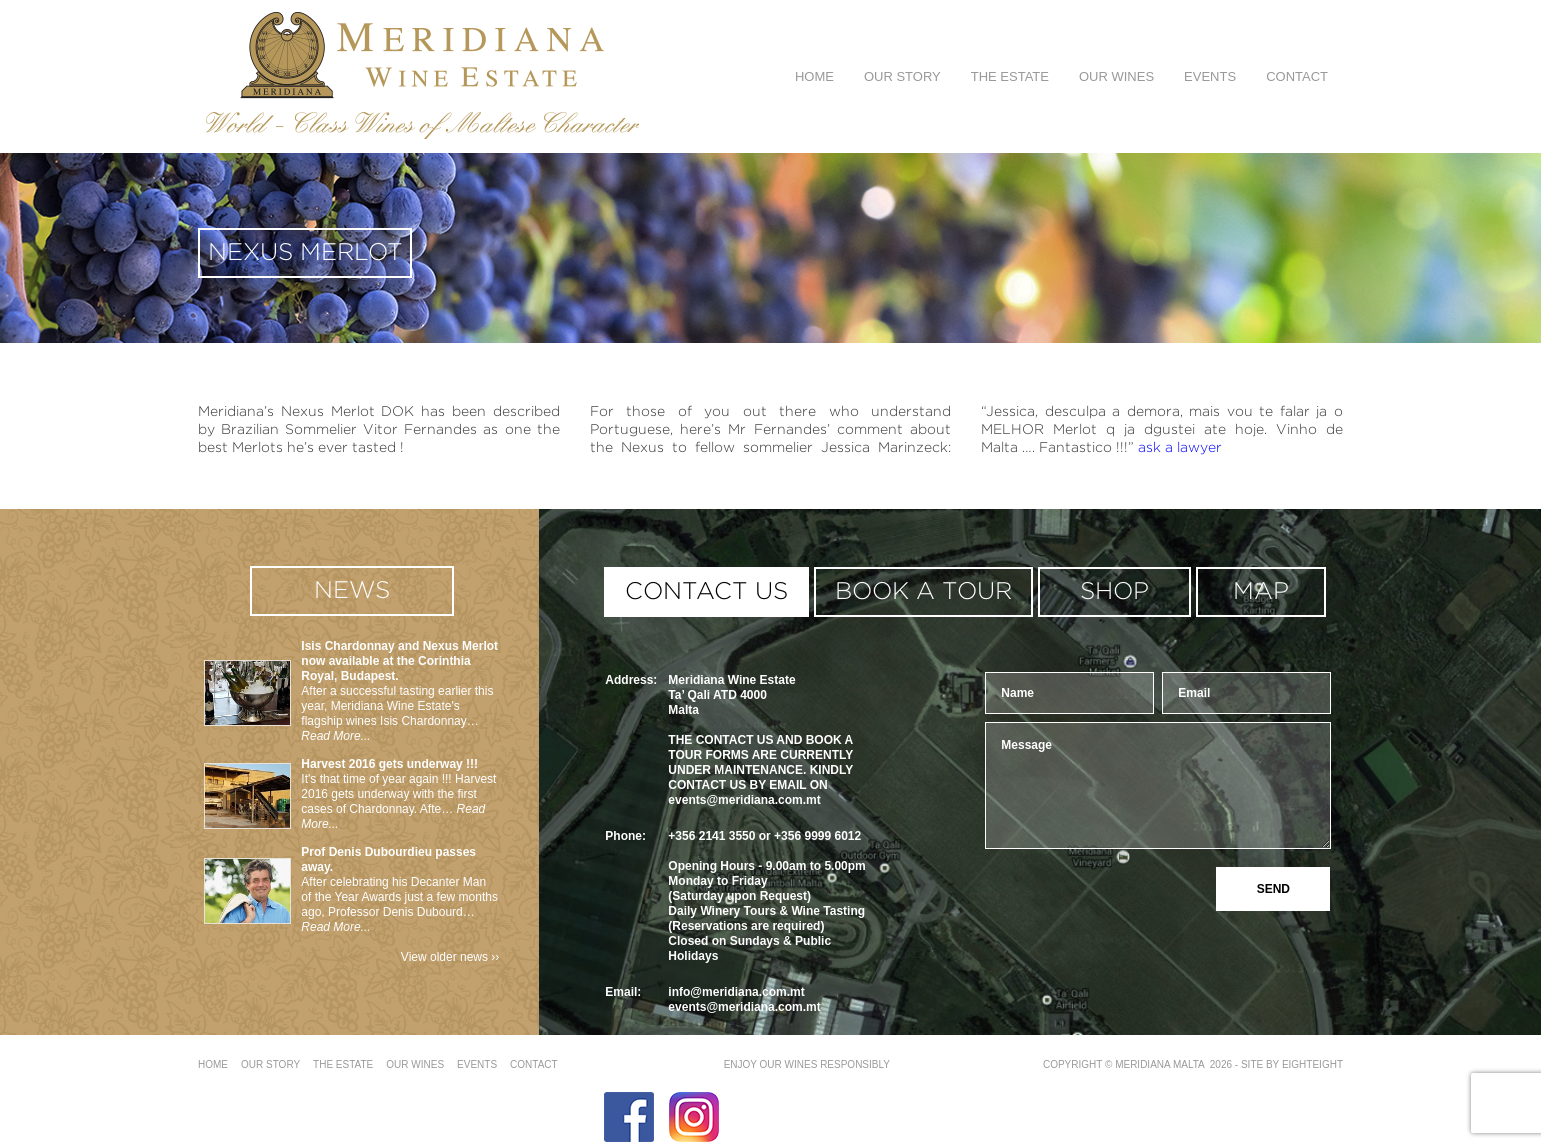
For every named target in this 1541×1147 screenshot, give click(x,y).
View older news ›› (450, 957)
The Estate (1010, 76)
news (352, 591)
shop (1114, 592)
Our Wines (1116, 76)
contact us (706, 592)
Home (814, 76)
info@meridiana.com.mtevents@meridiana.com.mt (744, 999)
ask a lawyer (1180, 448)
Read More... (335, 736)
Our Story (902, 76)
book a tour (923, 592)
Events (1210, 76)
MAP (1261, 592)
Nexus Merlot (305, 253)
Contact (1297, 76)
